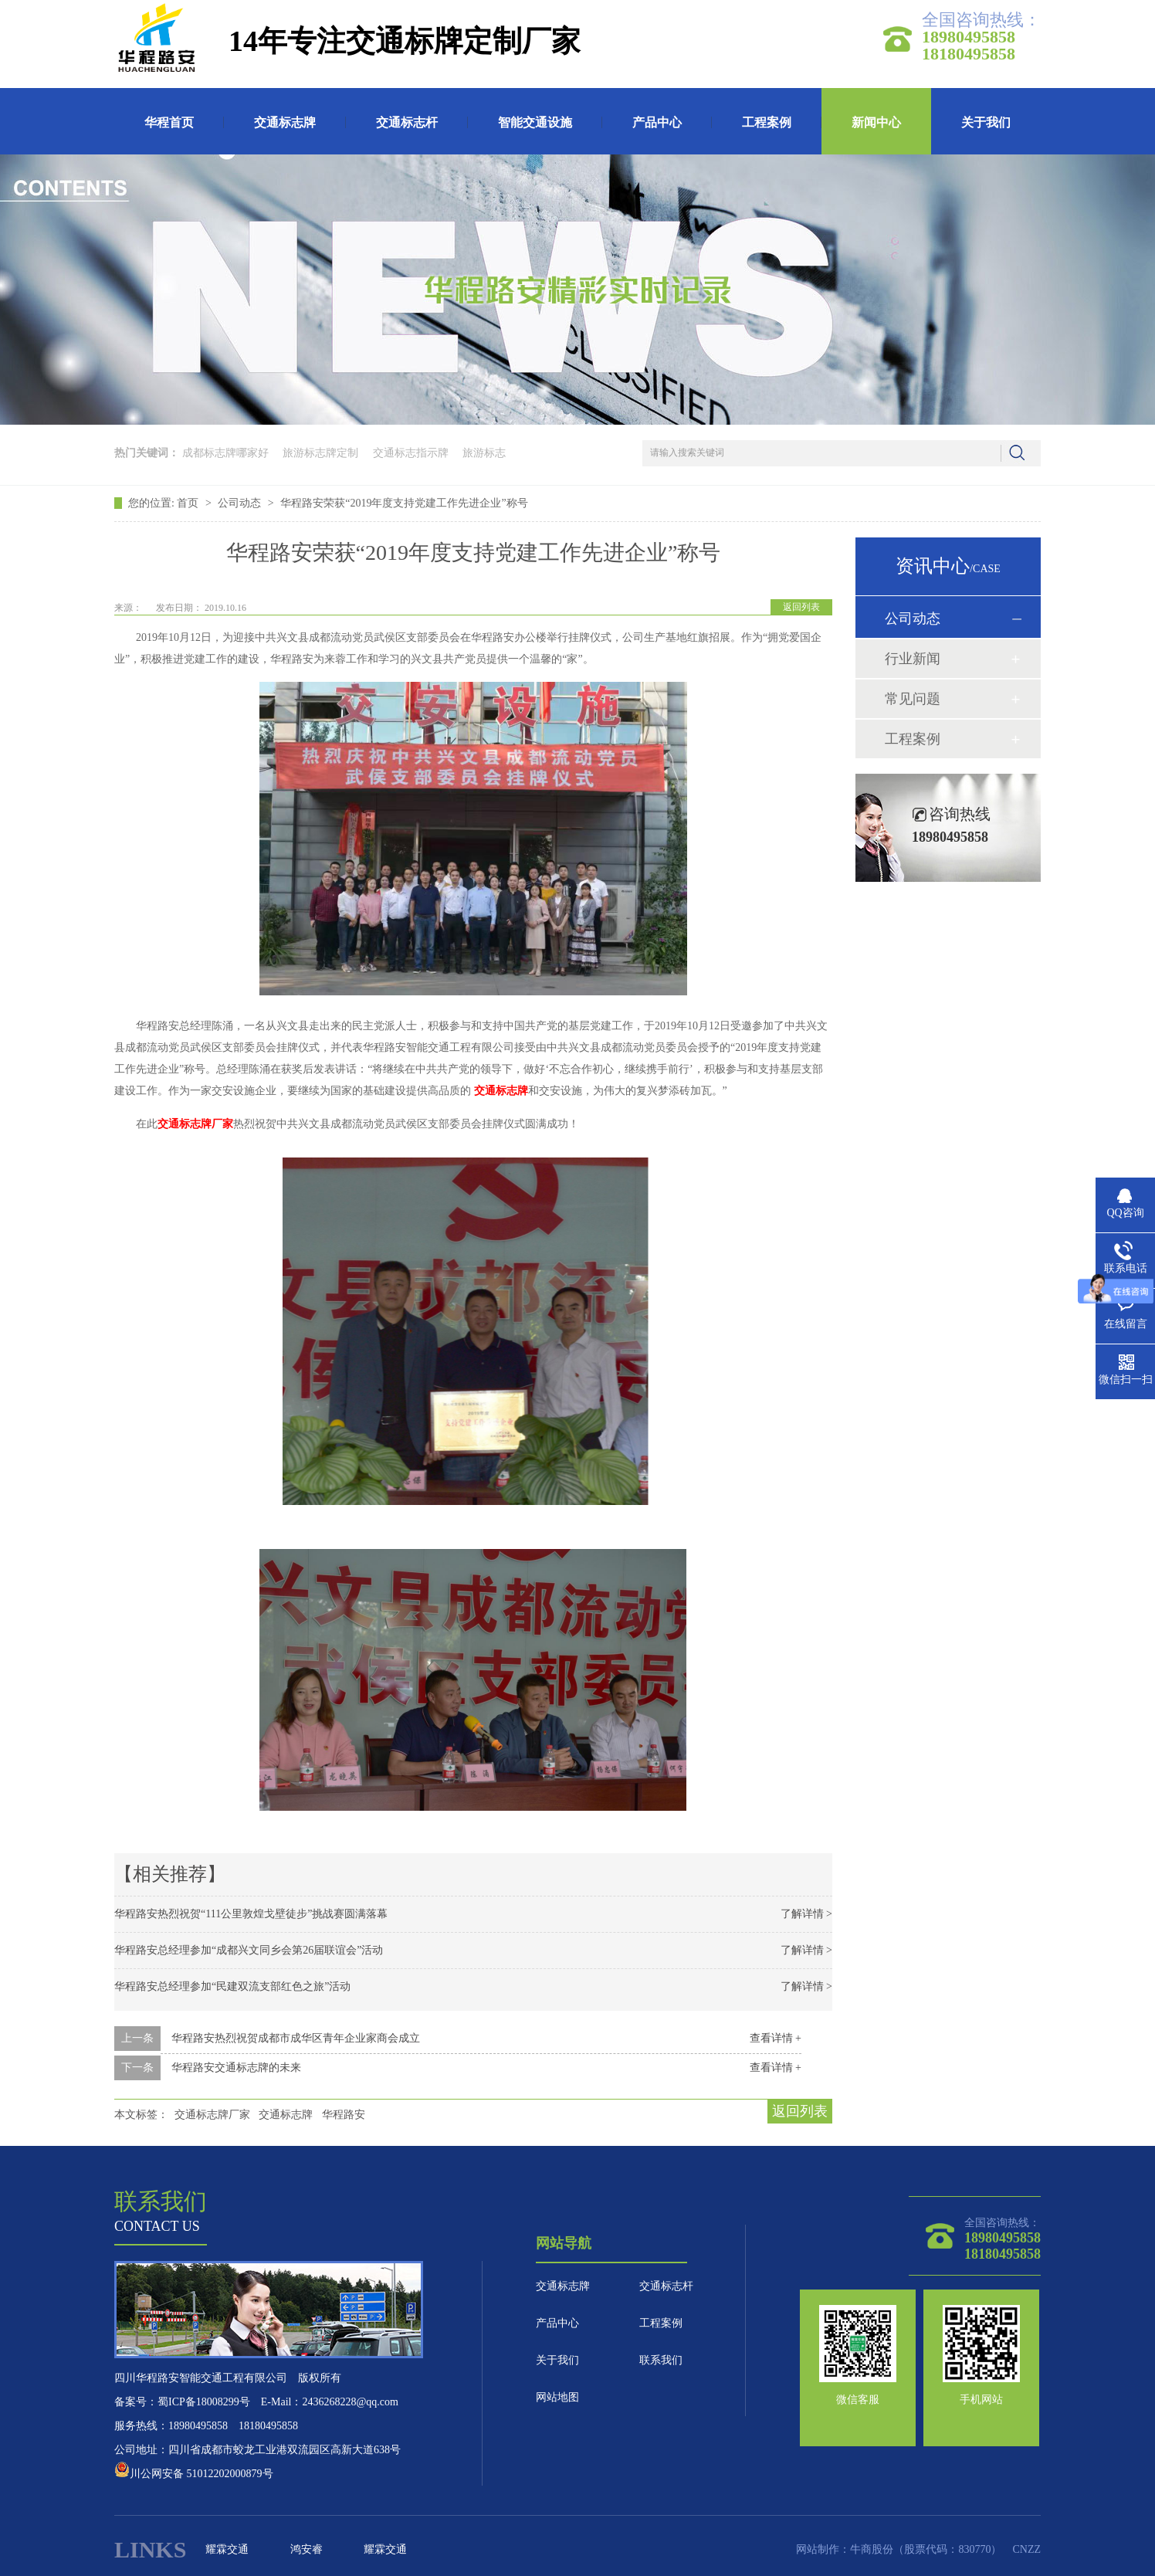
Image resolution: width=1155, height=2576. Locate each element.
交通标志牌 (285, 122)
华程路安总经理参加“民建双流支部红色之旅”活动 (232, 1986)
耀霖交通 (227, 2549)
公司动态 (241, 503)
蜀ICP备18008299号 (204, 2402)
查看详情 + (775, 2038)
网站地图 (557, 2397)
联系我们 (660, 2360)
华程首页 (169, 122)
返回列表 (801, 607)
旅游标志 (484, 453)
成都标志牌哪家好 (225, 453)
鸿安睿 (306, 2549)
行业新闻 (912, 658)
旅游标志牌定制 (320, 453)
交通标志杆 (407, 122)
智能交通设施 (535, 122)
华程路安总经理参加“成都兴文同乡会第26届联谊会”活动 (248, 1950)
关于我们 (986, 122)
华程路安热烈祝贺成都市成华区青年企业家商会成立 (295, 2038)
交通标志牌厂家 (212, 2114)
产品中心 (657, 122)
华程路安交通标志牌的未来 (236, 2067)
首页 (189, 503)
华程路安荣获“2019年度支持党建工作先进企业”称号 (403, 503)
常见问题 (912, 699)
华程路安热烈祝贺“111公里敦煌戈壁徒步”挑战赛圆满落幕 (251, 1914)
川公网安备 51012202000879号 (193, 2473)
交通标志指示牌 (411, 453)
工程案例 (766, 122)
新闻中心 (876, 122)
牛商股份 (871, 2549)
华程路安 (343, 2114)
